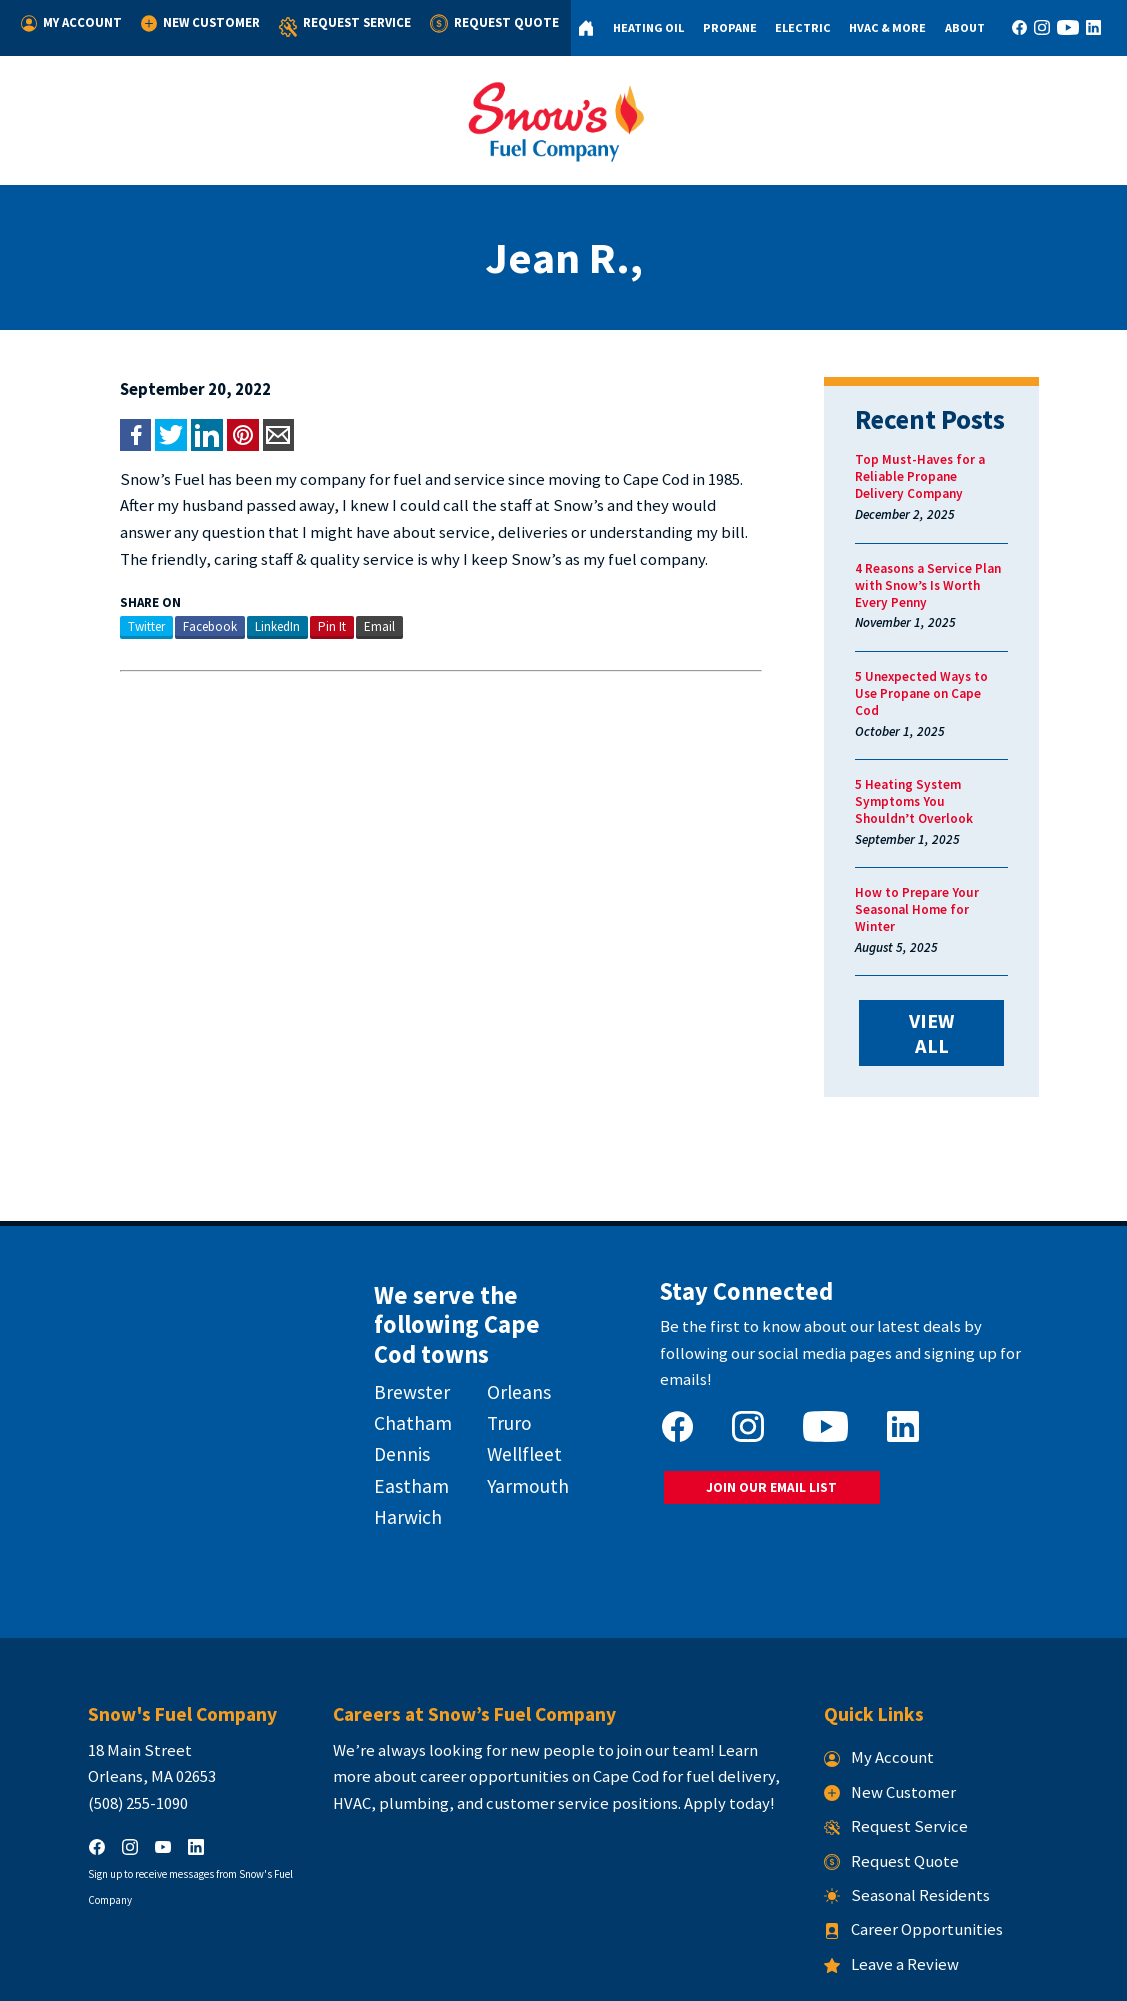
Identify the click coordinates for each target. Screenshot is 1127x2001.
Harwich (389, 1435)
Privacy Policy (545, 1973)
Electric (795, 27)
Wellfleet (516, 1373)
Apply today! (707, 1716)
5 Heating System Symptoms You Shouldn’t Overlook (964, 776)
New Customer (197, 23)
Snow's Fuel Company (436, 1973)
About (960, 27)
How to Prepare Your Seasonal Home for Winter (955, 867)
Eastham (392, 1404)
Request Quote (485, 23)
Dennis (383, 1373)
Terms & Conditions (647, 1973)
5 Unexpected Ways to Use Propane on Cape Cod (956, 685)
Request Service (340, 27)
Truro (501, 1341)
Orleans (511, 1310)
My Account (71, 23)
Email (334, 626)
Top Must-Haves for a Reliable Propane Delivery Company (954, 476)
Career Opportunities (935, 1843)
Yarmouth (520, 1404)
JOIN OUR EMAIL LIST (779, 1381)
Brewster (393, 1310)
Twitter (101, 626)
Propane (721, 27)
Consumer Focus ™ (802, 1973)
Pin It (287, 626)
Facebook (165, 626)
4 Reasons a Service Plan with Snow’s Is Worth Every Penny (957, 585)
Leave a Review (913, 1877)
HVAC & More (881, 27)
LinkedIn (232, 626)
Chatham (394, 1341)
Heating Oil (638, 27)
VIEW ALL (964, 968)
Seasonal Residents (929, 1808)
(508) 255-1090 (93, 1716)
